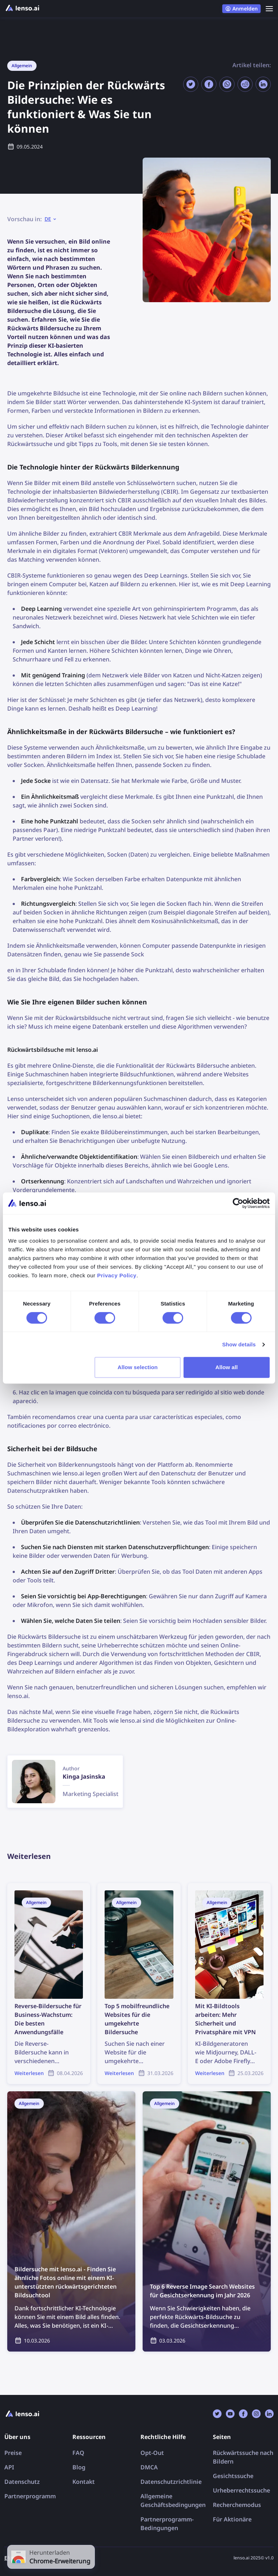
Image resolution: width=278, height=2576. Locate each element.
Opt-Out (152, 2453)
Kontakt (83, 2482)
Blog (78, 2467)
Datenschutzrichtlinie (171, 2482)
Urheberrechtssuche (241, 2490)
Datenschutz (22, 2482)
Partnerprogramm (30, 2496)
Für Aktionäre (232, 2519)
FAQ (78, 2453)
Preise (13, 2453)
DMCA (149, 2467)
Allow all (226, 1367)
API (9, 2467)
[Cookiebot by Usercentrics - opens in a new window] (238, 1203)
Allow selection (138, 1367)
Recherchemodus (237, 2505)
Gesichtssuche (233, 2476)
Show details (239, 1344)
